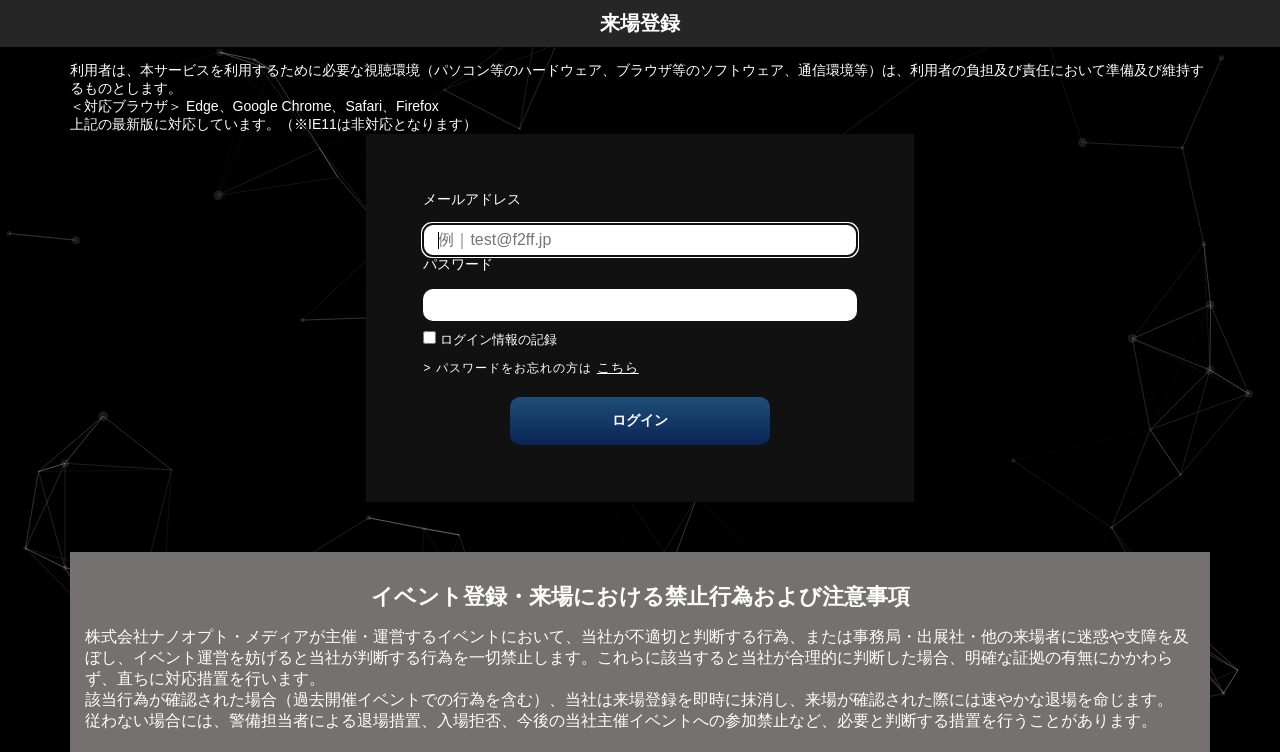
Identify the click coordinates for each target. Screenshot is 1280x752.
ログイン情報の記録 (498, 339)
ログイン (640, 420)
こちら (618, 367)
